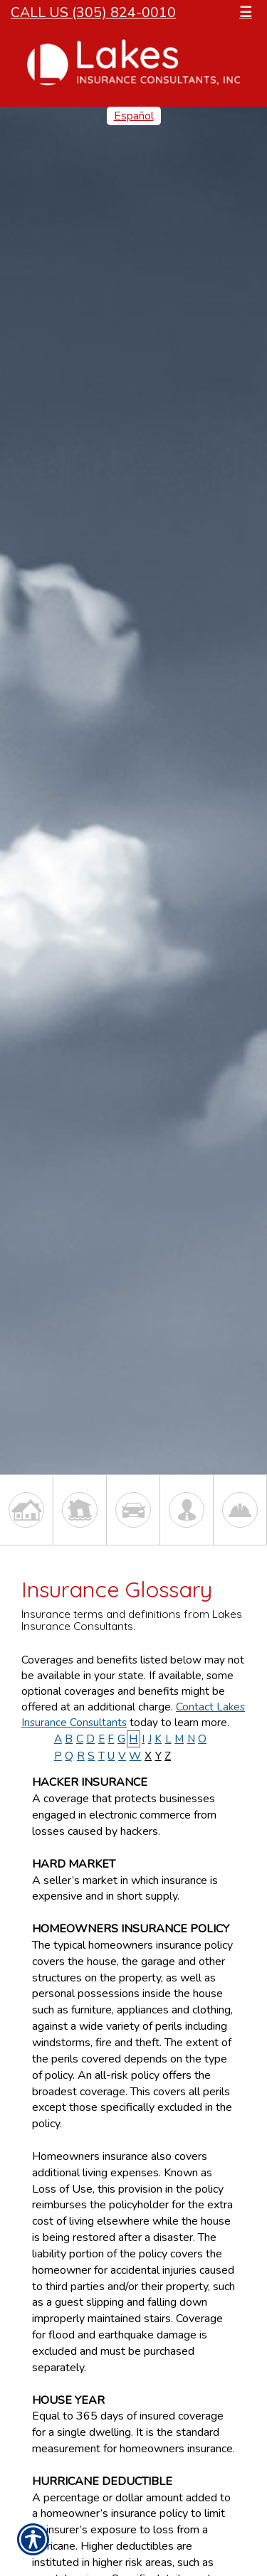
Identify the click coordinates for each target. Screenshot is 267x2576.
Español (134, 116)
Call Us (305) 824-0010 (93, 12)
